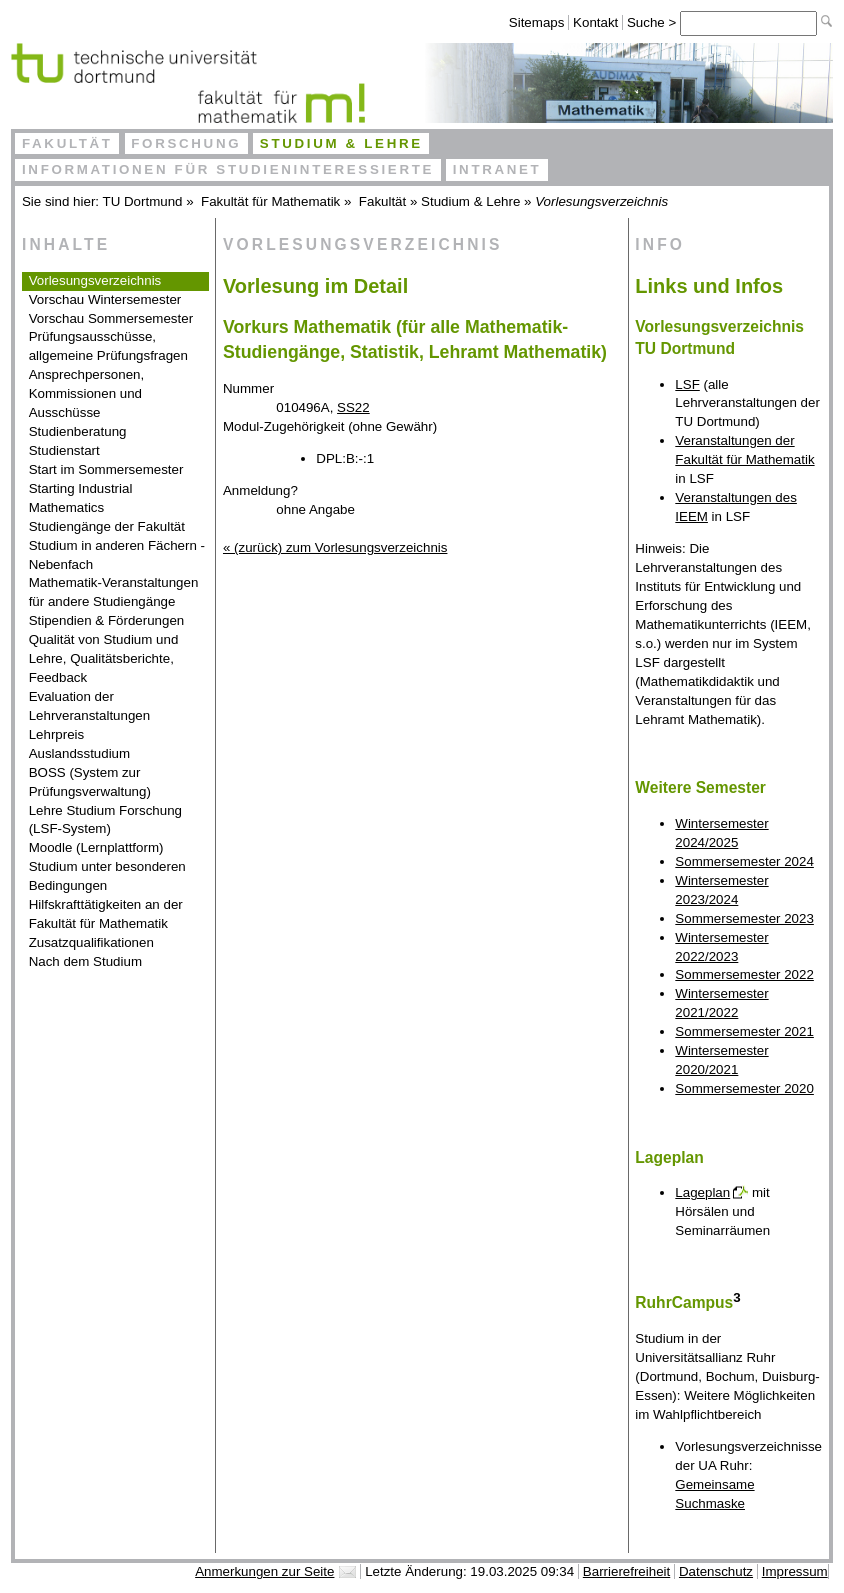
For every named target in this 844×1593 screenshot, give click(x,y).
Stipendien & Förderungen (107, 620)
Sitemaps (537, 22)
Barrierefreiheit (626, 1571)
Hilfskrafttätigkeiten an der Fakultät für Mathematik (106, 914)
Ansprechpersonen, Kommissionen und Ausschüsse (87, 393)
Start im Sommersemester (106, 469)
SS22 (353, 407)
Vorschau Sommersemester (111, 318)
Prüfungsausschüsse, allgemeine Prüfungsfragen (108, 346)
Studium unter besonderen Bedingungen (107, 876)
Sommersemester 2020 (744, 1088)
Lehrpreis (57, 734)
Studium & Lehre (341, 143)
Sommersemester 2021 (744, 1031)
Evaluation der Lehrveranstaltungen (90, 706)
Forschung (186, 143)
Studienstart (64, 450)
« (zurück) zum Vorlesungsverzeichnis (335, 547)
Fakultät (67, 143)
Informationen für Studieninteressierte (228, 169)
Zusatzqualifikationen (91, 942)
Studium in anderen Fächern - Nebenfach (117, 555)
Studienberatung (78, 431)
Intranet (497, 169)
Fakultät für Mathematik (270, 201)
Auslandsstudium (80, 753)
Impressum (795, 1571)
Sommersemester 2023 (744, 918)
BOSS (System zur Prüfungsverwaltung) (90, 782)
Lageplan (702, 1192)
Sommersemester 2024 (744, 861)
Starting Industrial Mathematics (81, 498)
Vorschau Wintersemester (105, 299)
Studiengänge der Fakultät (107, 526)
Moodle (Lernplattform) (96, 847)
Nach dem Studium (85, 961)
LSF (687, 384)
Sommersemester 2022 (744, 974)
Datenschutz (716, 1571)
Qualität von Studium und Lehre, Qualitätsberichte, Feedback (104, 658)
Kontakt (595, 22)
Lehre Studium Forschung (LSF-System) (105, 820)
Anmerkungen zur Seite (264, 1571)
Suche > (653, 22)
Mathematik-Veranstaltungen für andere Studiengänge (114, 592)
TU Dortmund (143, 201)
